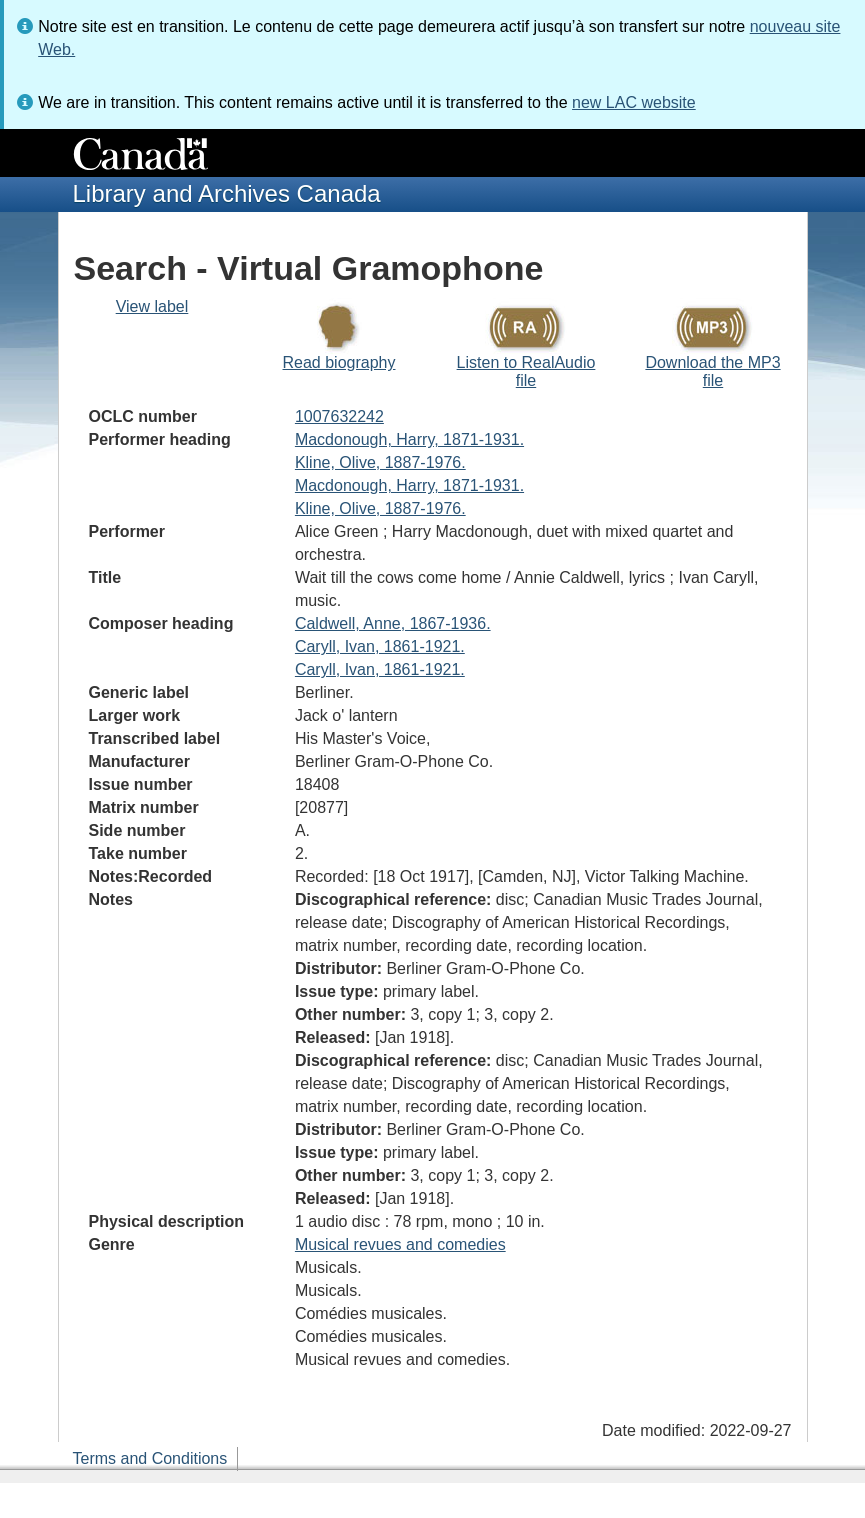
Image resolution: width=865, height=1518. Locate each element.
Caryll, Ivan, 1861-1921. (380, 646)
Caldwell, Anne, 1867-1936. (393, 623)
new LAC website (634, 102)
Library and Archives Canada (227, 193)
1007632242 (339, 416)
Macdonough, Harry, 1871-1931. (409, 439)
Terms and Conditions (150, 1458)
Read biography (339, 362)
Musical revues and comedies (400, 1244)
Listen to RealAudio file (526, 371)
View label (152, 306)
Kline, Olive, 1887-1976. (380, 462)
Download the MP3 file (712, 371)
